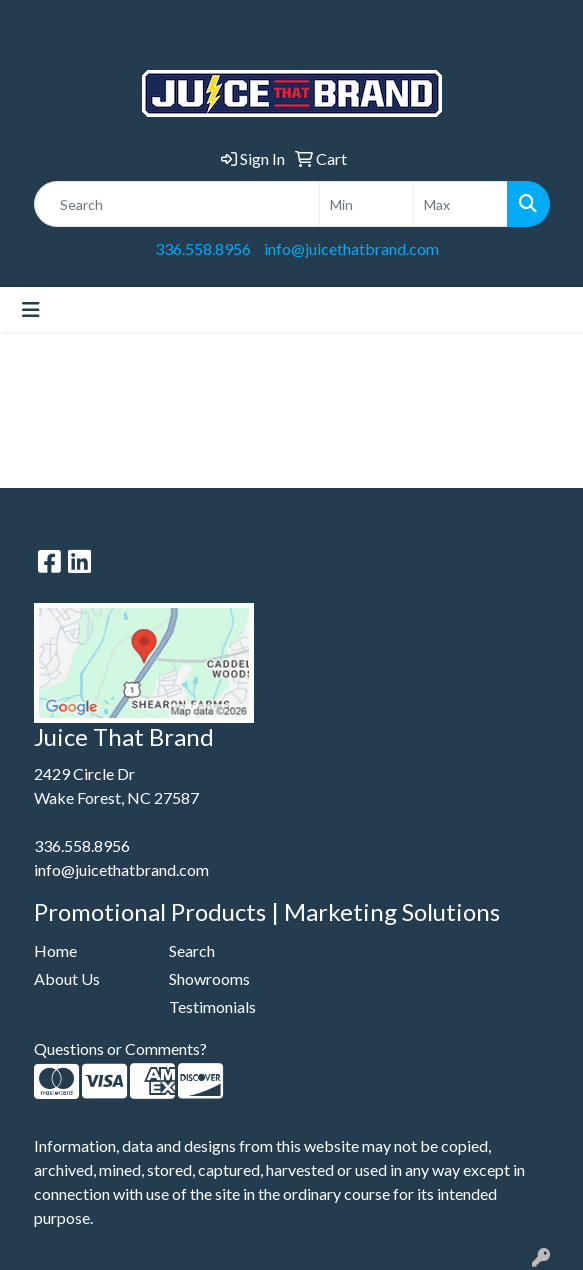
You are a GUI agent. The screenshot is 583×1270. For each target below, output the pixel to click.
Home (55, 950)
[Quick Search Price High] (460, 204)
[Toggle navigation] (31, 309)
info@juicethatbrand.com (351, 248)
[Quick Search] (177, 204)
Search (192, 950)
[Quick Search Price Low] (366, 204)
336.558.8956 (203, 248)
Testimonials (212, 1006)
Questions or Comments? (120, 1048)
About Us (67, 978)
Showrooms (209, 978)
